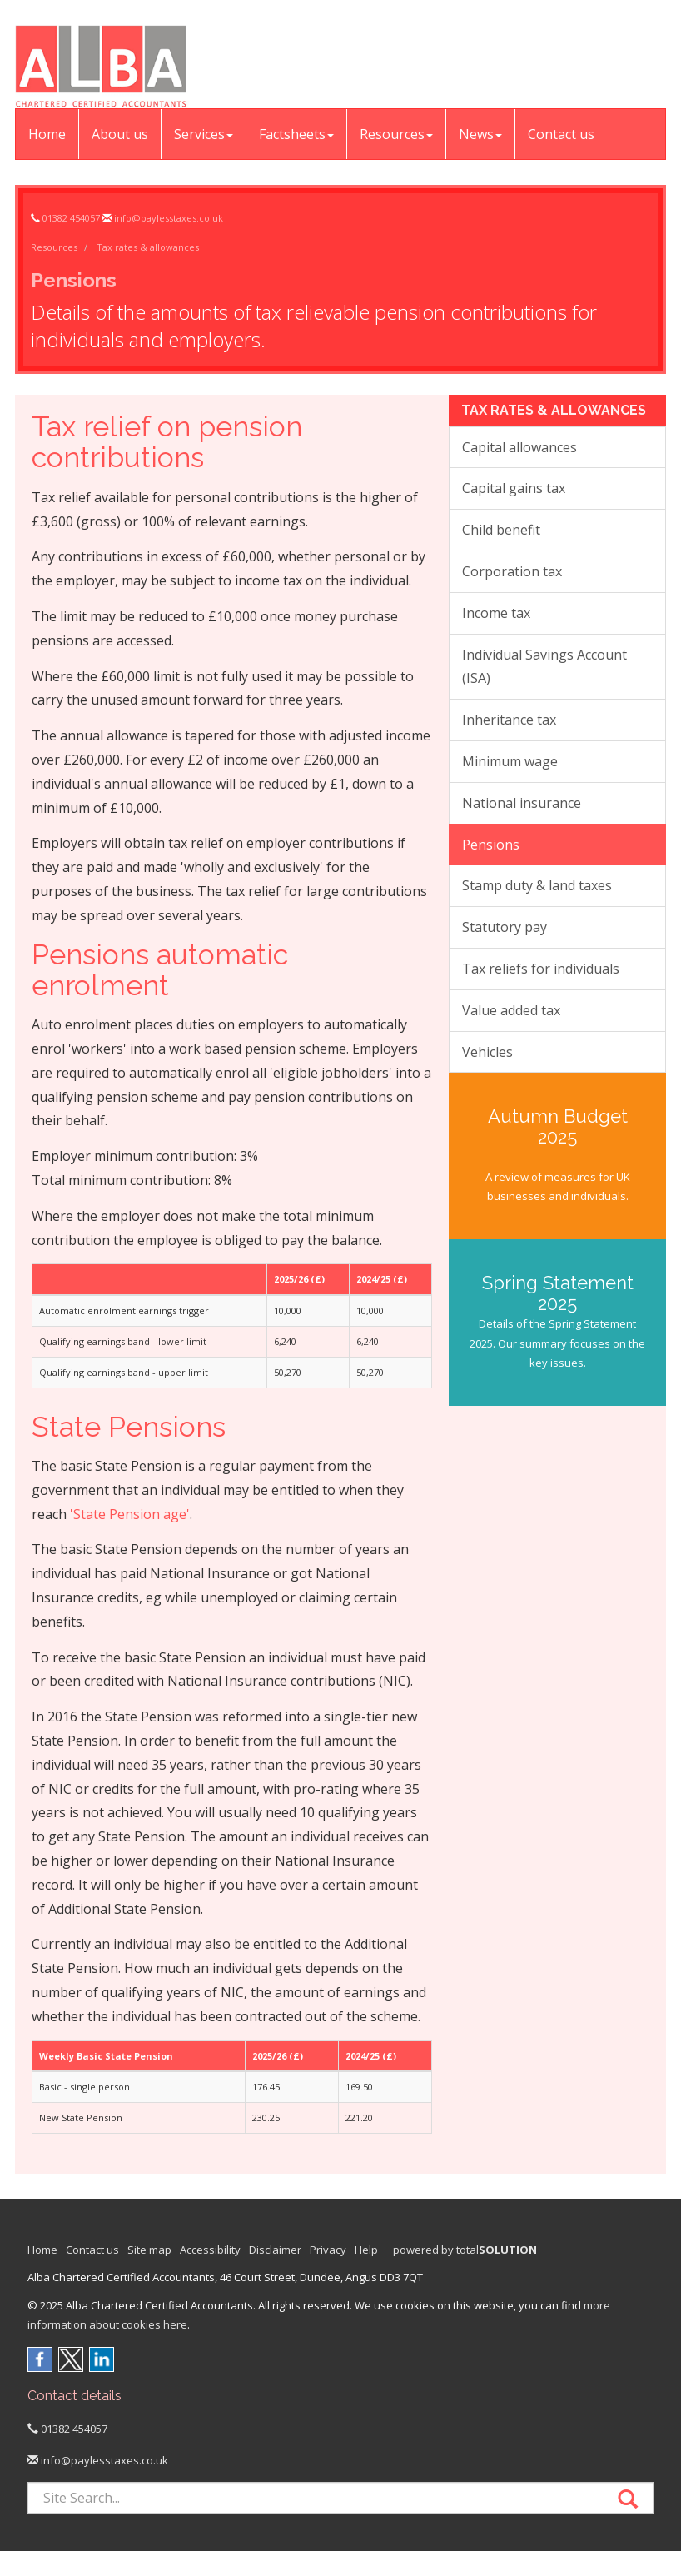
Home (47, 134)
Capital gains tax (513, 488)
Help (366, 2249)
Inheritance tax (509, 719)
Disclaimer (275, 2249)
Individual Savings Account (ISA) (544, 666)
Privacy (328, 2249)
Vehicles (487, 1052)
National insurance (521, 803)
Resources (396, 134)
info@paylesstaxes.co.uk (168, 218)
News (480, 134)
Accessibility (210, 2249)
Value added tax (511, 1010)
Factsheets (296, 134)
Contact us (561, 134)
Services (203, 134)
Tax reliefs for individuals (540, 968)
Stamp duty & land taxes (537, 885)
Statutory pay (504, 927)
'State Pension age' (130, 1514)
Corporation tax (512, 571)
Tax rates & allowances (148, 247)
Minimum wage (510, 761)
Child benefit (501, 530)
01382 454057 (71, 218)
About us (120, 134)
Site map (149, 2249)
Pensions (490, 844)
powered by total (465, 2249)
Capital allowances (519, 447)
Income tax (496, 613)
